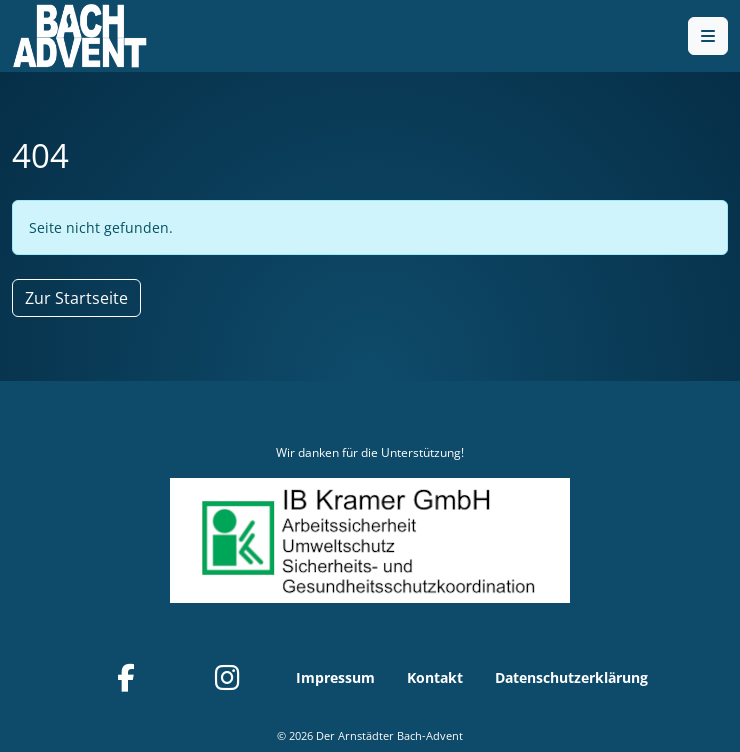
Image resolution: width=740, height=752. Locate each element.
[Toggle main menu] (708, 36)
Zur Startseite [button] (76, 298)
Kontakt (435, 677)
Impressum (335, 677)
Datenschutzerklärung (571, 677)
